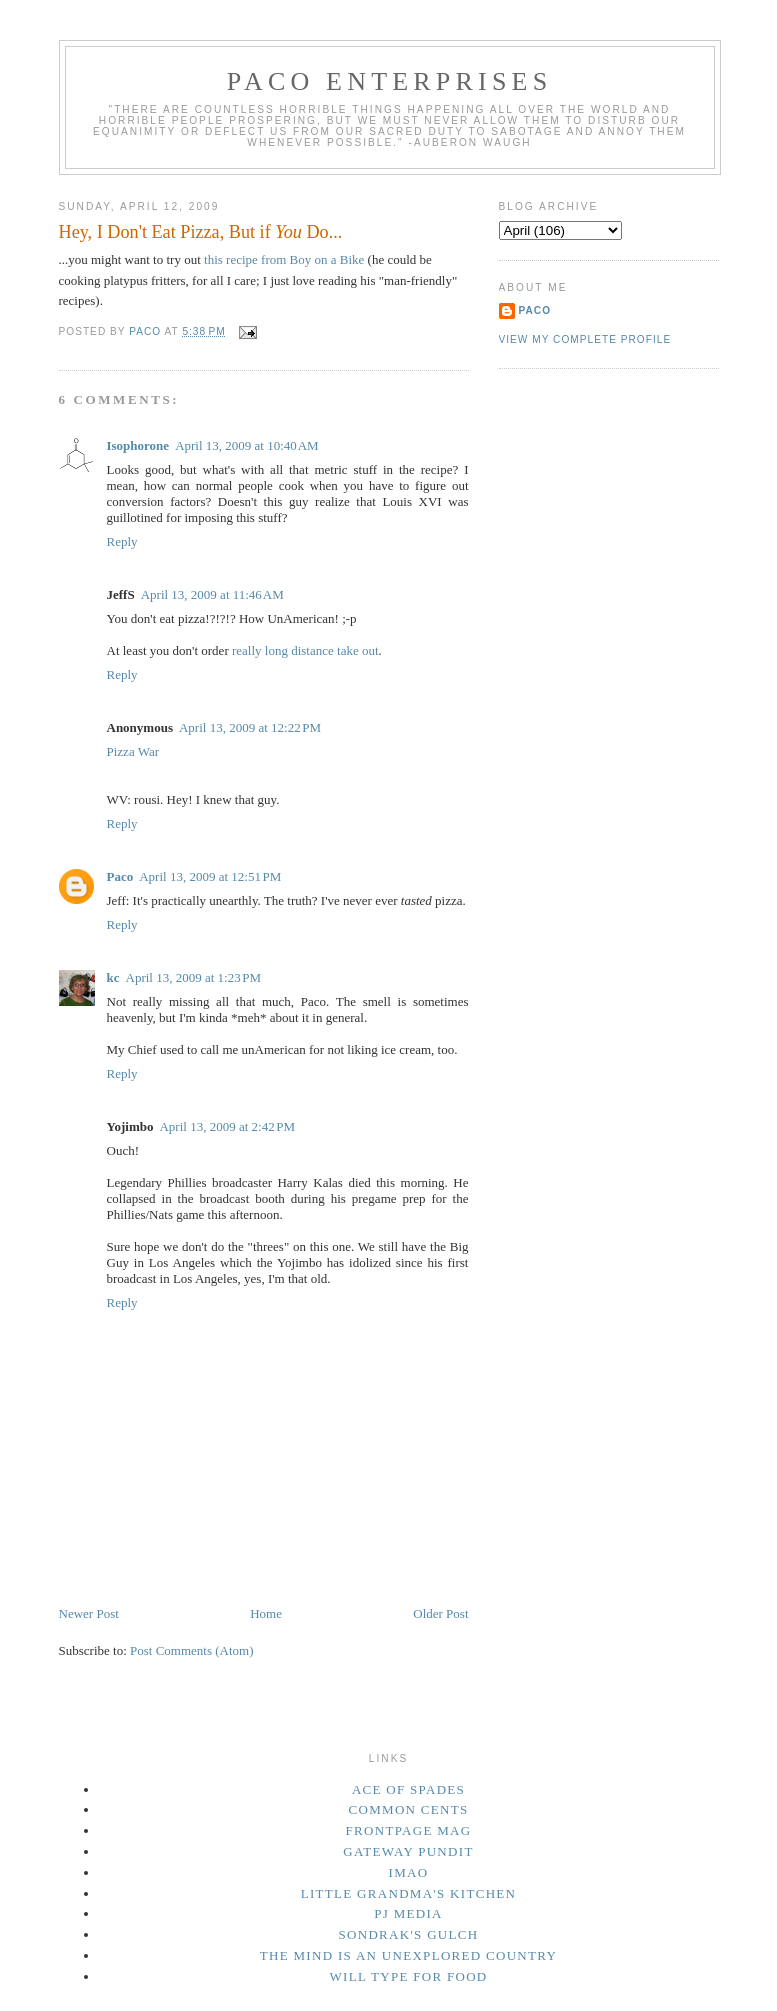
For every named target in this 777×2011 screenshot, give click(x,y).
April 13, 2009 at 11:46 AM (212, 594)
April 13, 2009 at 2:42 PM (227, 1126)
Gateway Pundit (408, 1851)
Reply (122, 541)
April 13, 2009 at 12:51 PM (210, 876)
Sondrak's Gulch (409, 1934)
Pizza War (133, 751)
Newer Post (89, 1613)
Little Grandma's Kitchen (409, 1893)
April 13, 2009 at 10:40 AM (247, 445)
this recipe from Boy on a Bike (284, 259)
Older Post (440, 1613)
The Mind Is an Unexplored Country (409, 1955)
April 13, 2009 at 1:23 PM (194, 977)
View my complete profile (585, 339)
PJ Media (408, 1913)
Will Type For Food (408, 1976)
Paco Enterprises (390, 81)
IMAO (409, 1872)
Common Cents (409, 1809)
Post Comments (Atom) (192, 1650)
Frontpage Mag (409, 1830)
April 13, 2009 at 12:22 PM (250, 727)
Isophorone (138, 445)
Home (266, 1613)
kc (113, 977)
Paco (120, 876)
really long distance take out (305, 650)
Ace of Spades (408, 1789)
